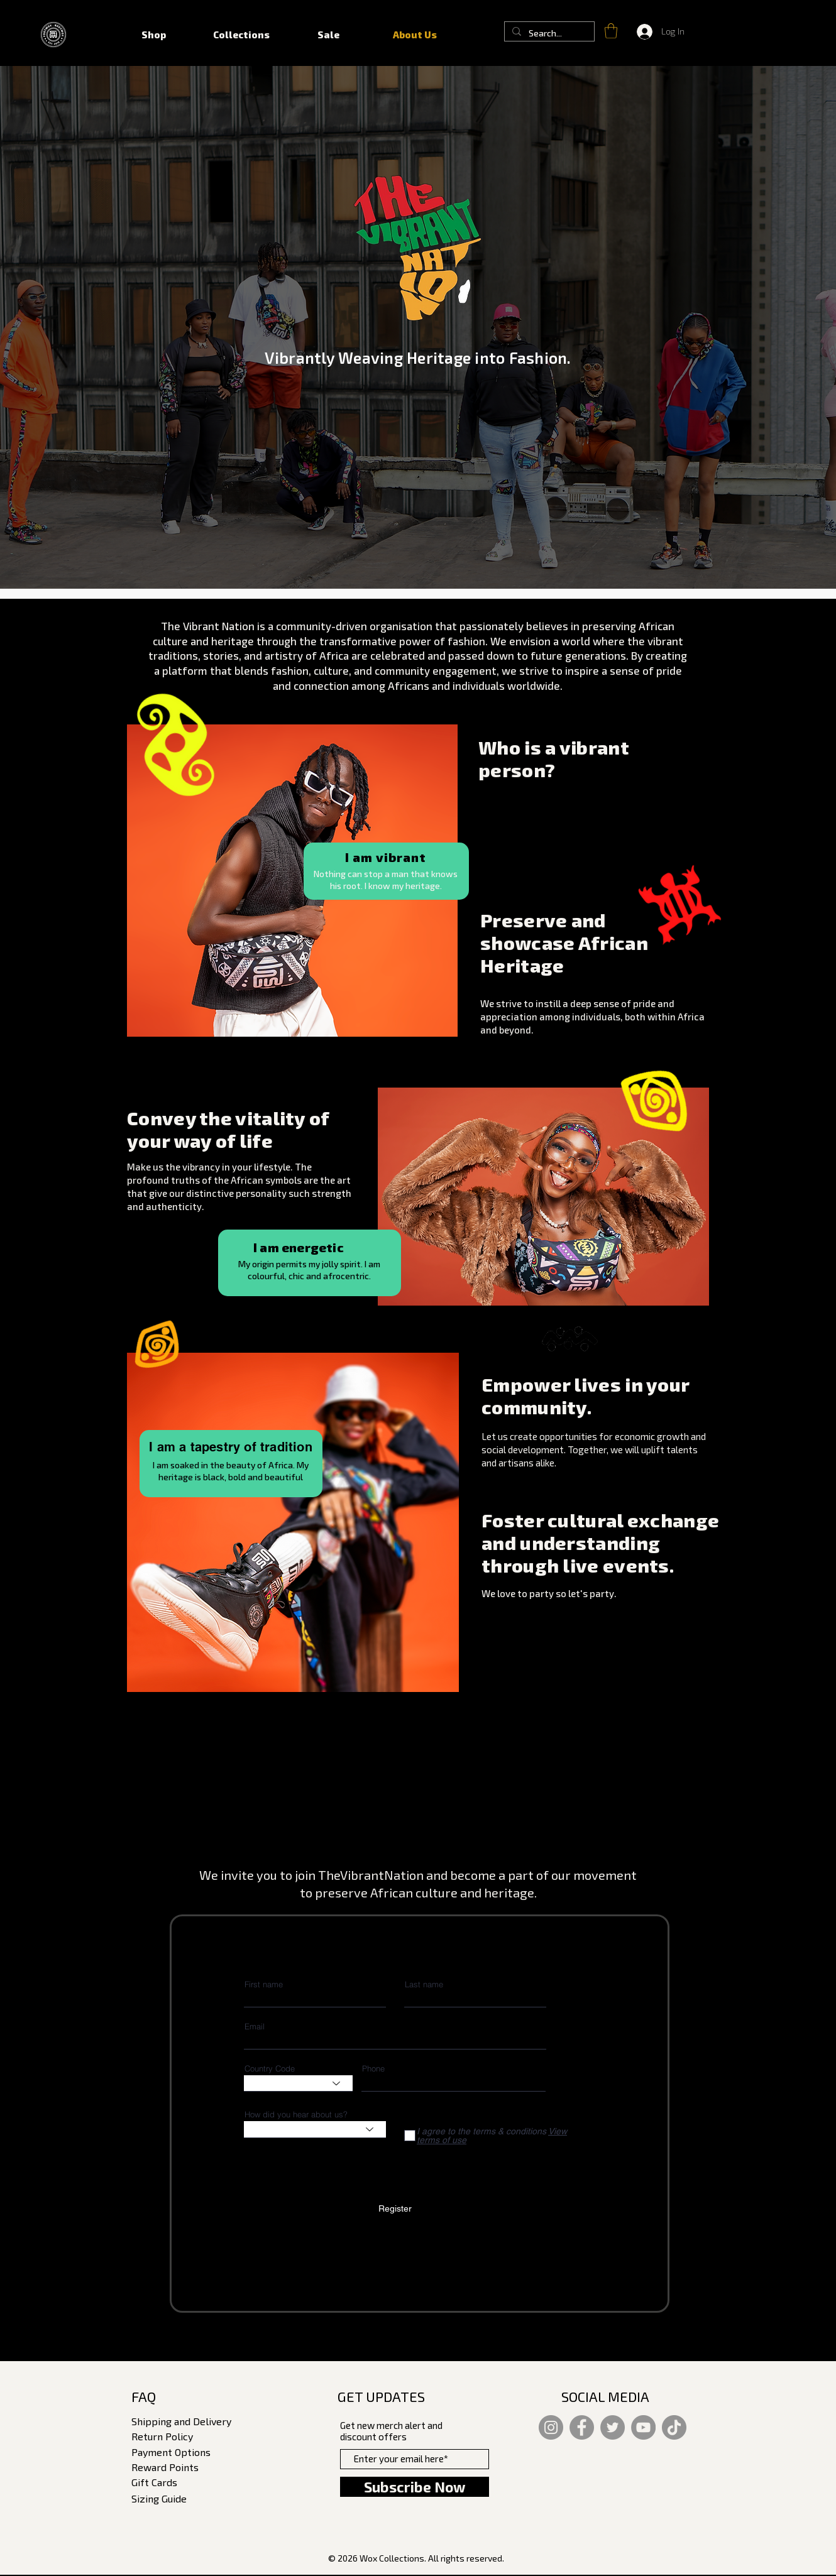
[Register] (395, 2209)
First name (264, 1984)
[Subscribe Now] (414, 2487)
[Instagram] (551, 2427)
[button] (611, 30)
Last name (424, 1984)
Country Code (270, 2069)
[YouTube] (643, 2427)
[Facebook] (581, 2427)
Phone (373, 2069)
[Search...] (548, 33)
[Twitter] (612, 2427)
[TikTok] (674, 2427)
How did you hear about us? (296, 2114)
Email (255, 2026)
